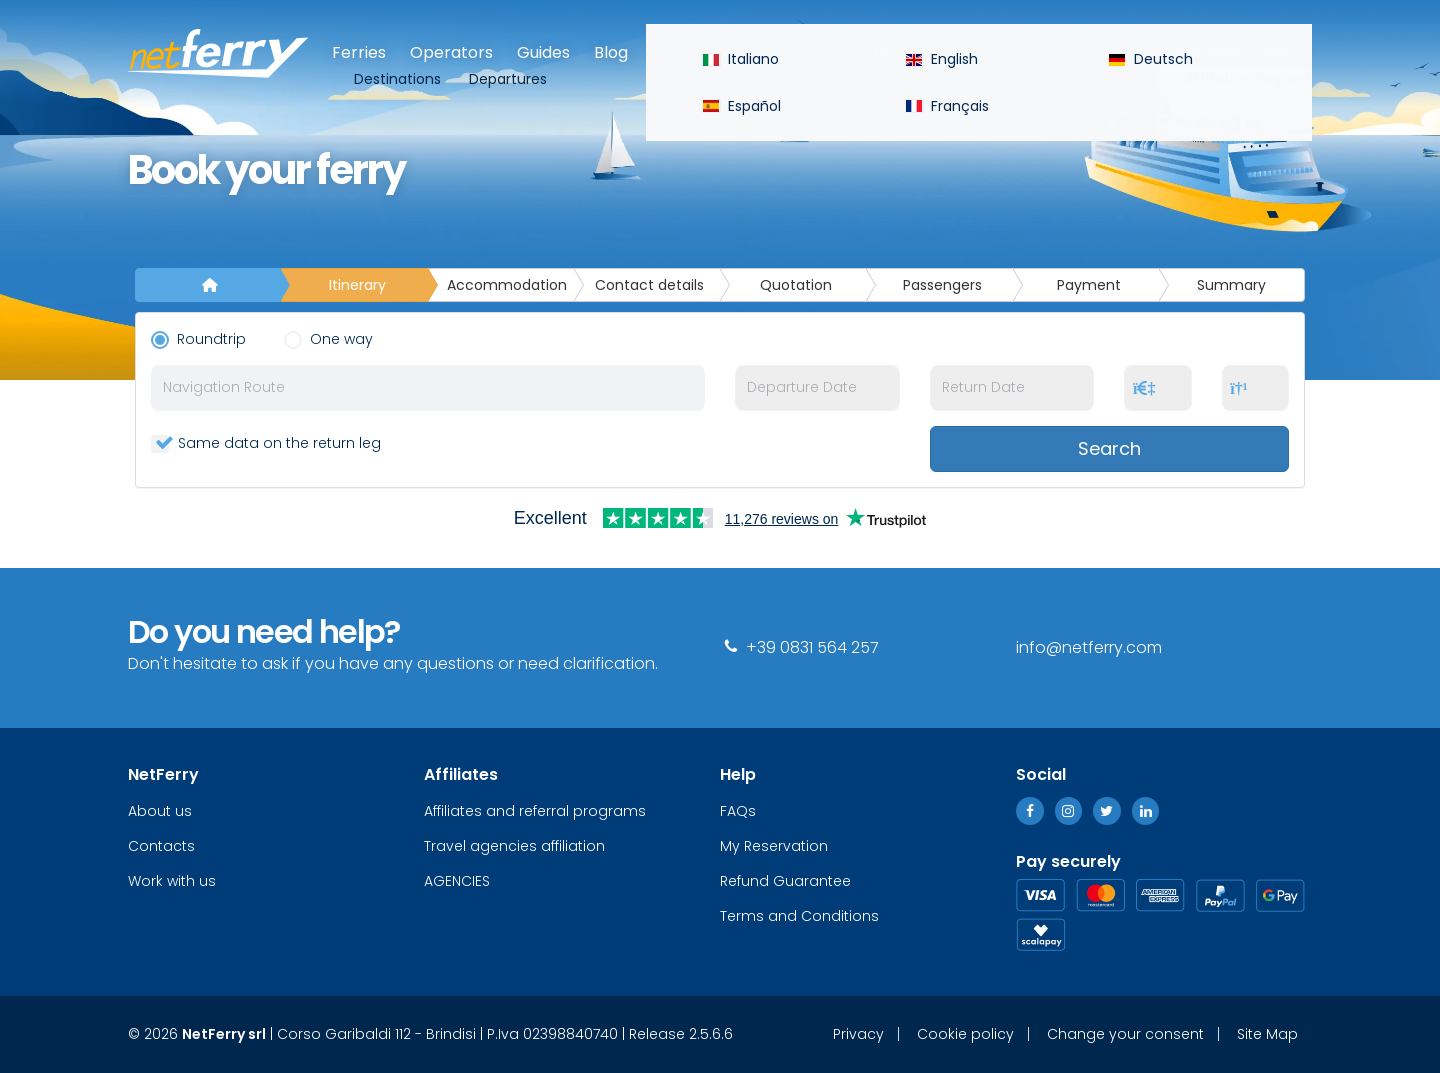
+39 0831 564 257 (799, 647)
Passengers (942, 285)
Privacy (858, 1034)
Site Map (1267, 1034)
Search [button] (1109, 448)
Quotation (796, 285)
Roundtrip (202, 339)
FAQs (738, 811)
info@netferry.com (1089, 647)
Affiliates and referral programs (535, 811)
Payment (1089, 285)
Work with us (172, 881)
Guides (543, 52)
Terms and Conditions (799, 916)
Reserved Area (1185, 52)
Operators (451, 52)
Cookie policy (965, 1034)
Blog (611, 52)
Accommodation (507, 285)
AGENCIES (457, 881)
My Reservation (1028, 52)
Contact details (649, 285)
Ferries (359, 52)
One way (332, 339)
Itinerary (357, 285)
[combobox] (428, 388)
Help (909, 52)
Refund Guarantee (785, 881)
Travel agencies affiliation (514, 846)
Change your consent (1125, 1034)
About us (160, 811)
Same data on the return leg (266, 443)
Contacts (161, 846)
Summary (1231, 285)
